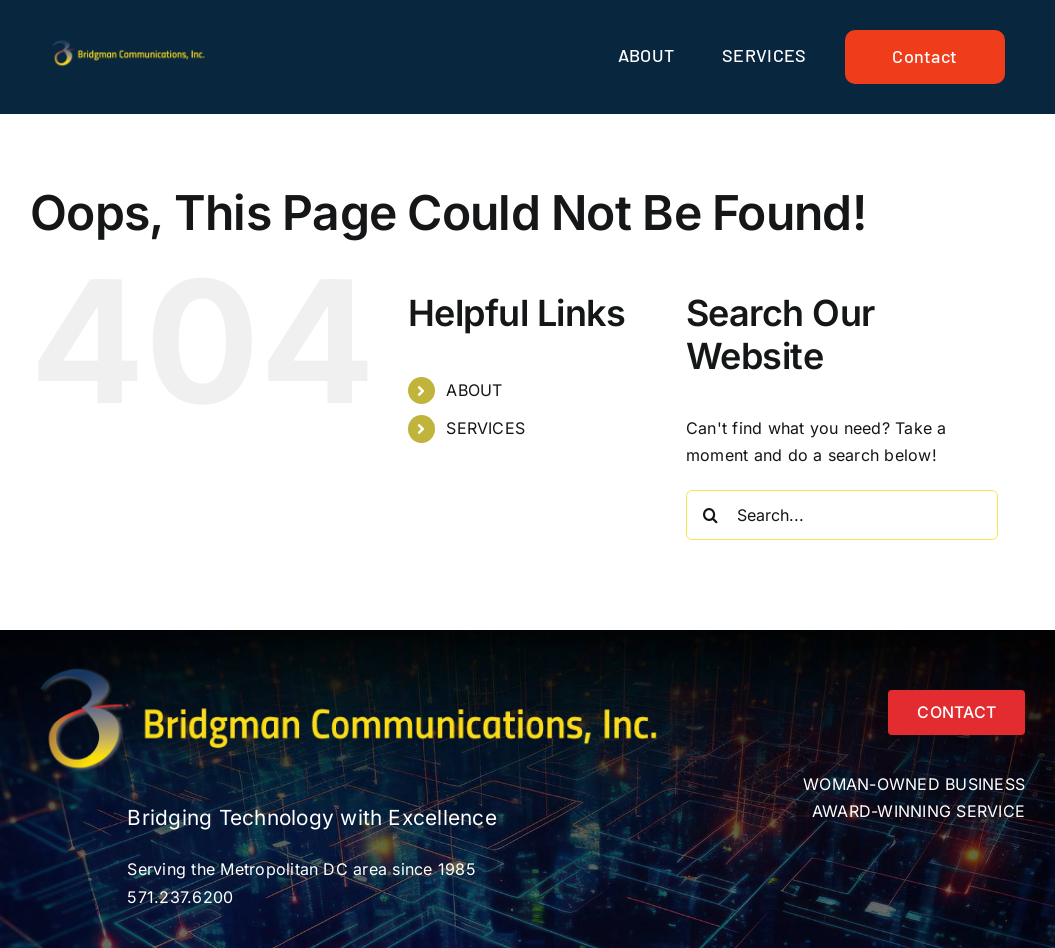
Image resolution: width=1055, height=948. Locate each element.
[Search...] (842, 515)
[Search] (711, 515)
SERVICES (485, 428)
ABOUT (474, 390)
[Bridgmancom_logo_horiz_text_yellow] (130, 46)
